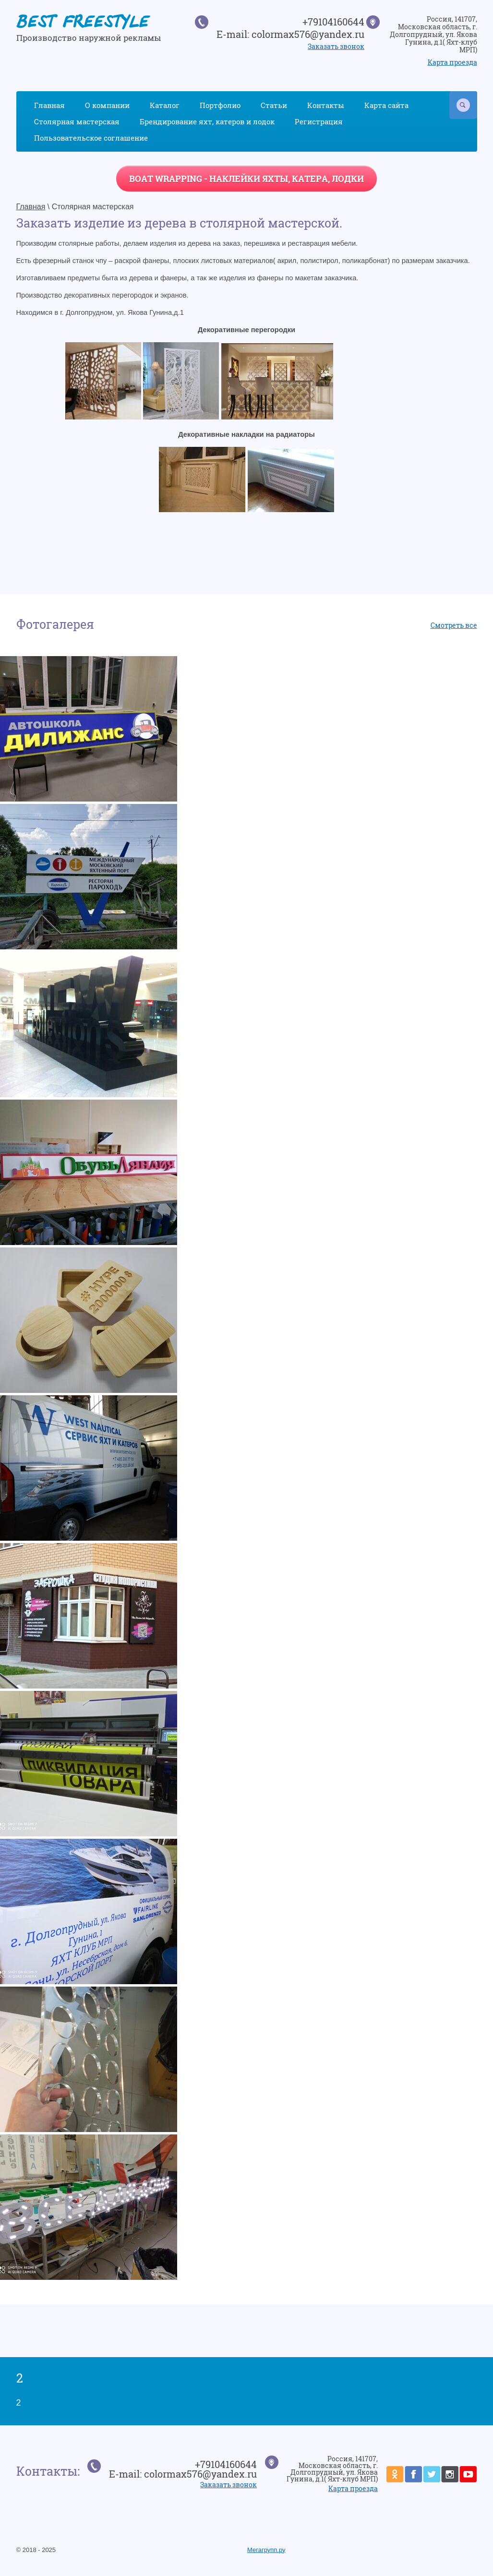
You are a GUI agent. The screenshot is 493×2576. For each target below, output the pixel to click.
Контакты (325, 105)
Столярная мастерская (77, 121)
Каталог (165, 105)
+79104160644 (333, 21)
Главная (49, 105)
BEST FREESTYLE (82, 24)
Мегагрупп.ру (266, 2549)
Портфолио (220, 105)
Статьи (274, 105)
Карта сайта (386, 105)
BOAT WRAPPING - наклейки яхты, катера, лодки (246, 178)
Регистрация (319, 121)
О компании (107, 105)
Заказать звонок (336, 46)
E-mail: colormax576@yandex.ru (290, 34)
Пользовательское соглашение (91, 138)
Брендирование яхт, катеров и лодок (207, 121)
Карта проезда (452, 62)
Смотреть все (454, 625)
